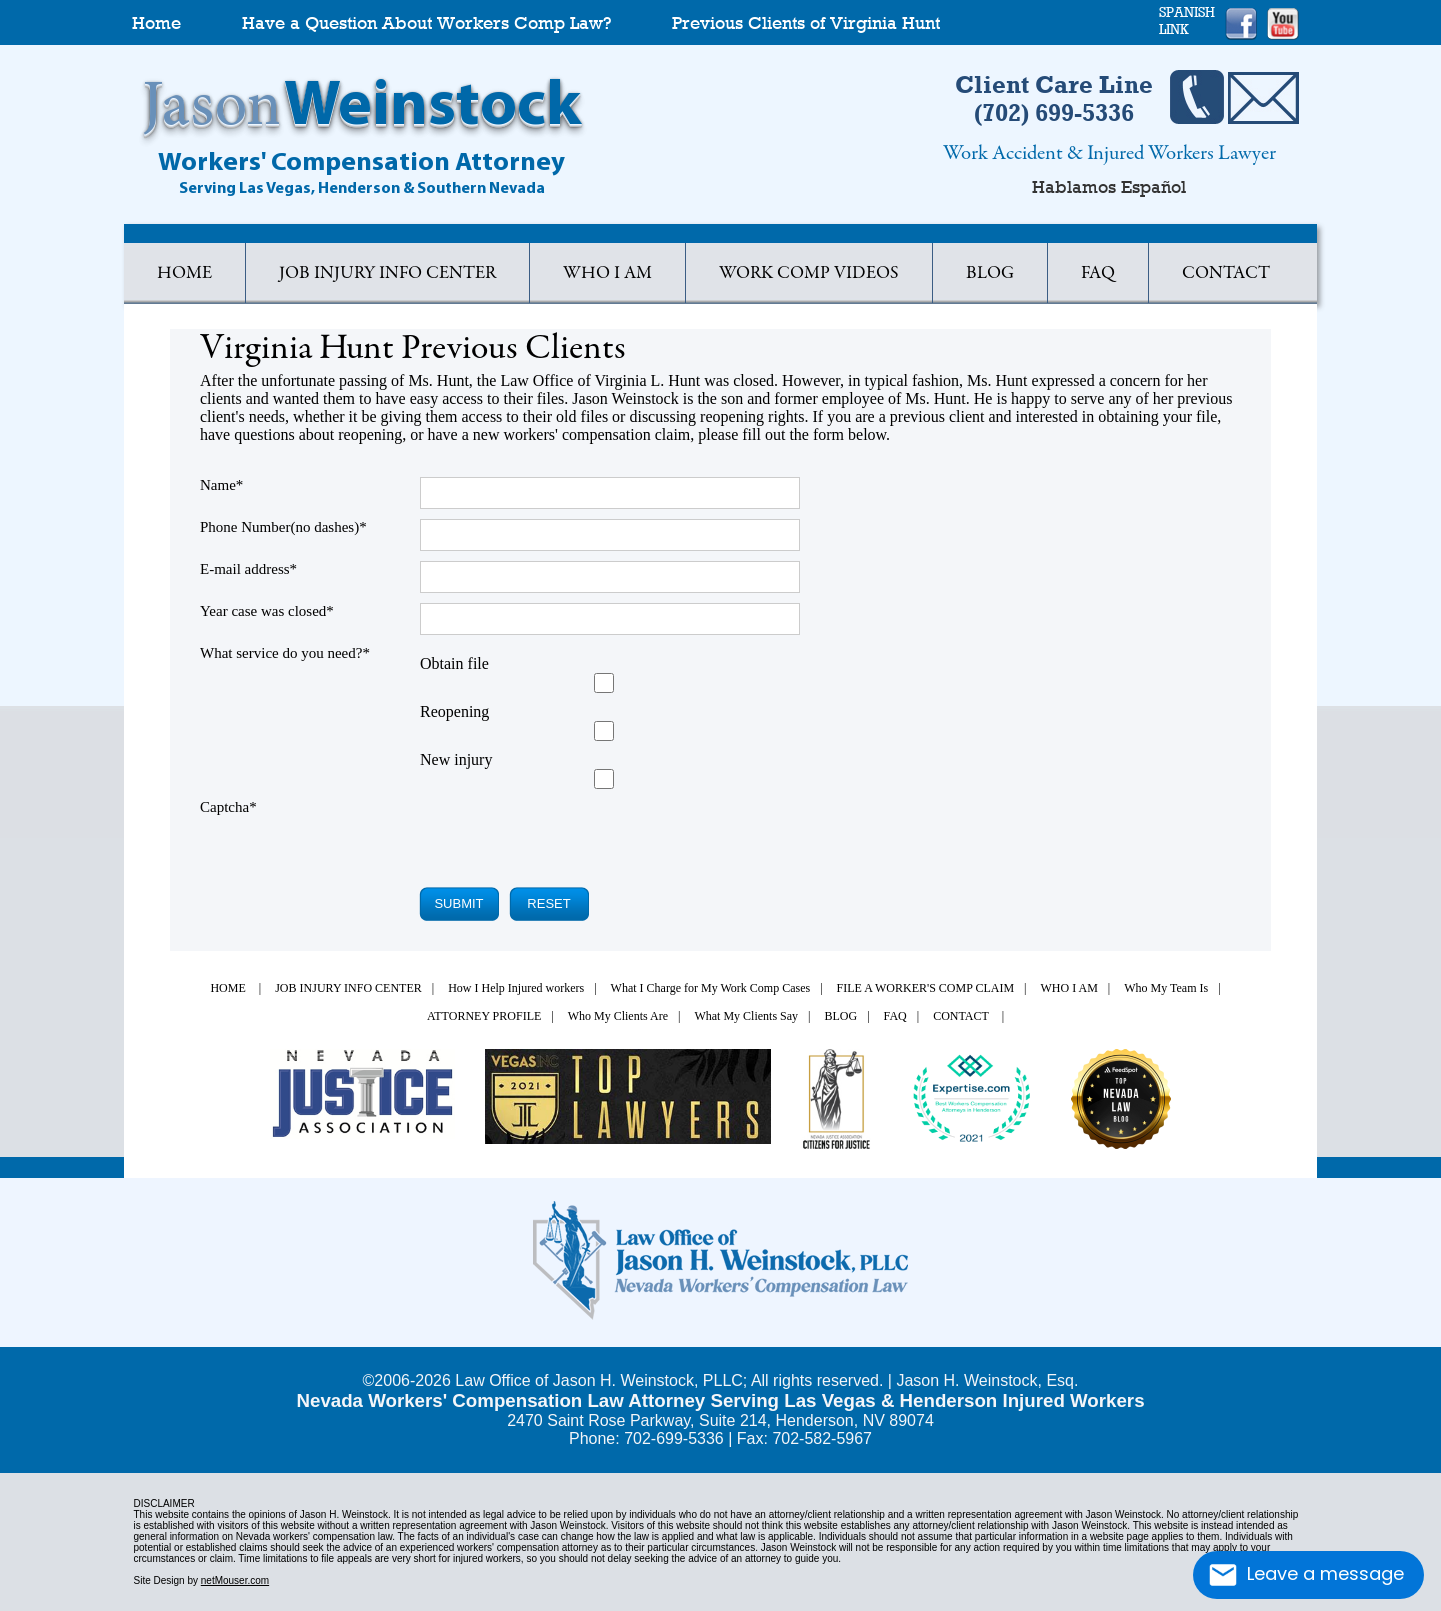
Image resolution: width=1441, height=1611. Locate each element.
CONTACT (1226, 274)
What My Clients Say (746, 1016)
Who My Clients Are (618, 1016)
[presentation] (541, 838)
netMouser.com (235, 1580)
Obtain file (454, 663)
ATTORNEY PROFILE (484, 1016)
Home (156, 23)
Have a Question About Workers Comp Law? (426, 23)
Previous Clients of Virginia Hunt (806, 23)
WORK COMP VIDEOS (809, 274)
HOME (184, 274)
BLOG (990, 274)
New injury (456, 759)
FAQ (1098, 274)
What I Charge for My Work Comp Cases (711, 988)
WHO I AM (607, 274)
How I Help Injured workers (516, 988)
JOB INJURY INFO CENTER (348, 988)
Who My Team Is (1166, 988)
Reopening (454, 711)
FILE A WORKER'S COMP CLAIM (926, 988)
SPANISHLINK (1187, 21)
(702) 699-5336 (1054, 112)
